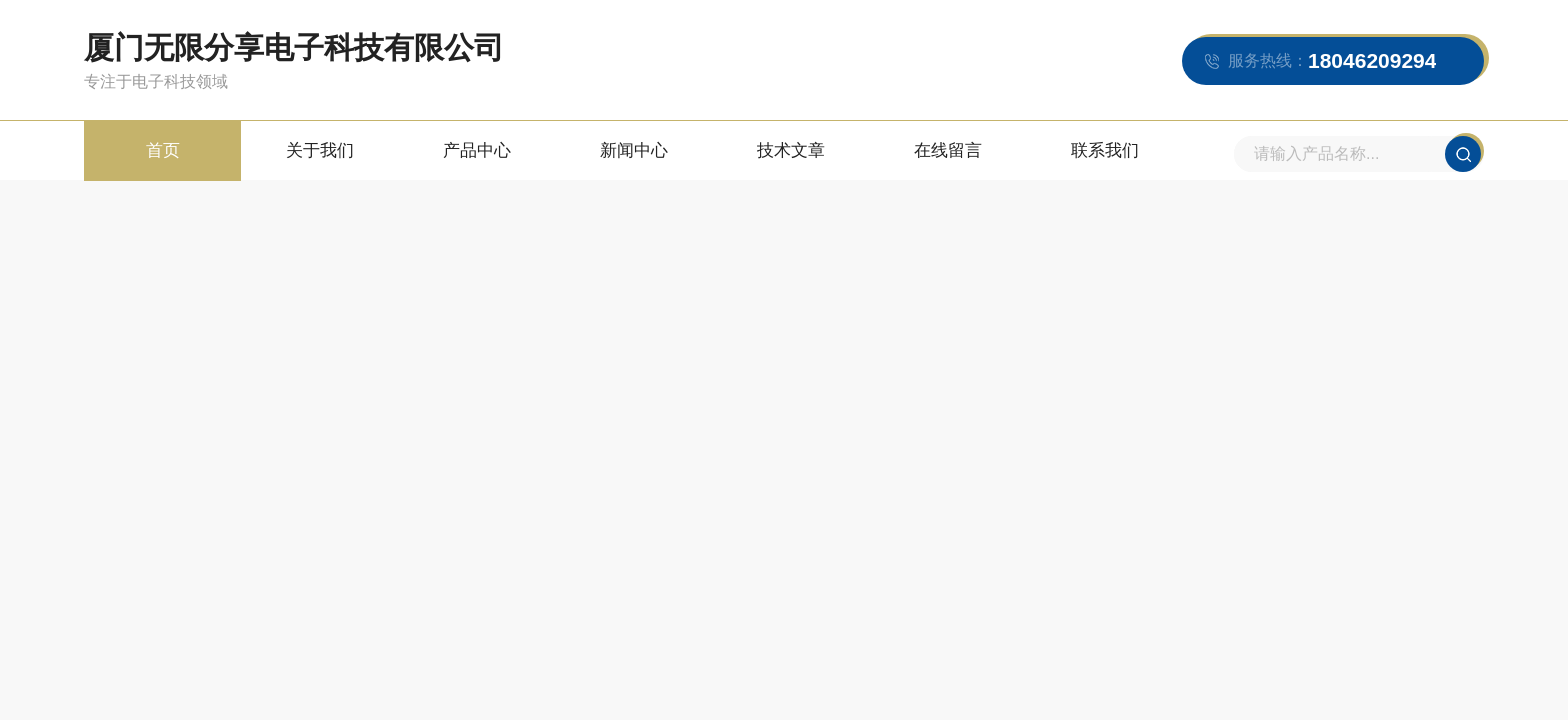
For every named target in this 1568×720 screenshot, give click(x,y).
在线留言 (948, 150)
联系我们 (1105, 150)
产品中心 (477, 150)
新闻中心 (634, 150)
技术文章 (791, 150)
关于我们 (320, 150)
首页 (163, 150)
